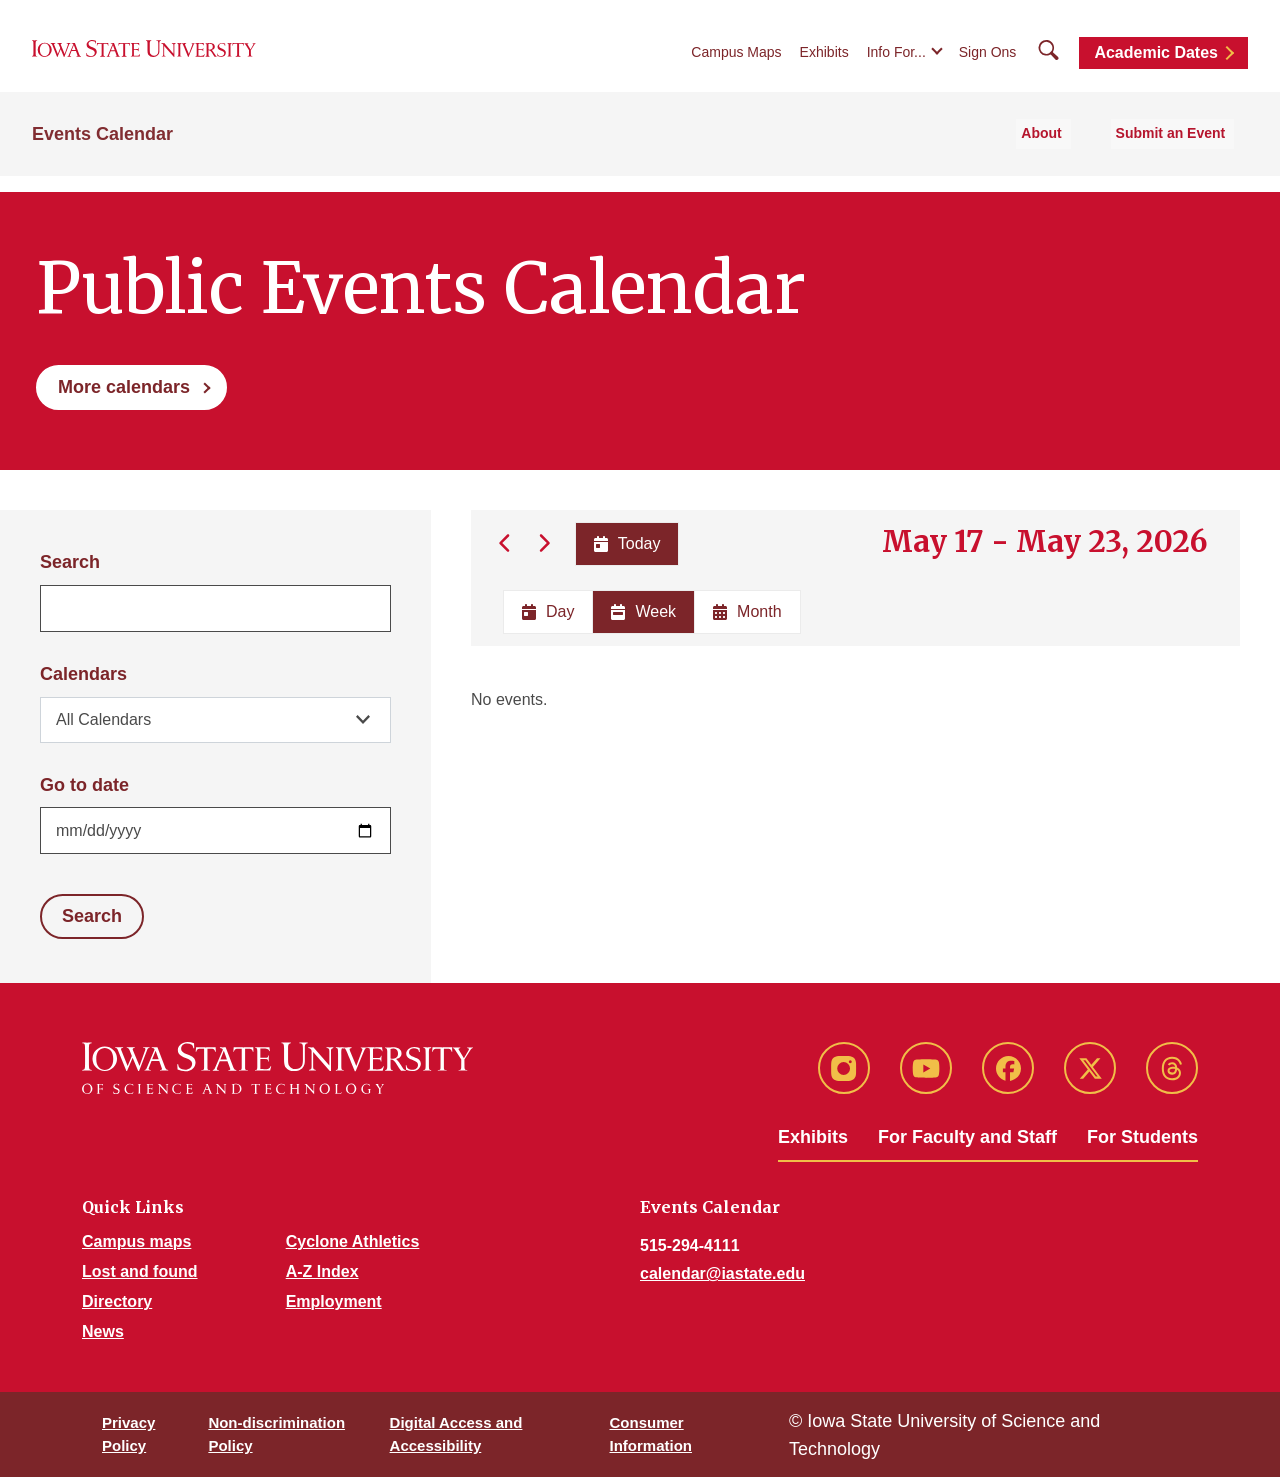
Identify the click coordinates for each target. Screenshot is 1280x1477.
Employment (334, 1301)
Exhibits (824, 62)
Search (70, 562)
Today (625, 543)
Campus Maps (736, 62)
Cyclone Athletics (353, 1241)
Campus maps (136, 1241)
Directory (117, 1301)
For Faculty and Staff (967, 1137)
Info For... (896, 62)
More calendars (124, 387)
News (103, 1331)
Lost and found (140, 1271)
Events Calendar (102, 151)
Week (643, 611)
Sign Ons (988, 62)
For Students (1142, 1137)
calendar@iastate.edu (722, 1273)
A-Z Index (322, 1271)
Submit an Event (1179, 151)
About (1064, 151)
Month (747, 611)
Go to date (84, 785)
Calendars (83, 674)
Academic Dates (1156, 62)
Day (548, 611)
